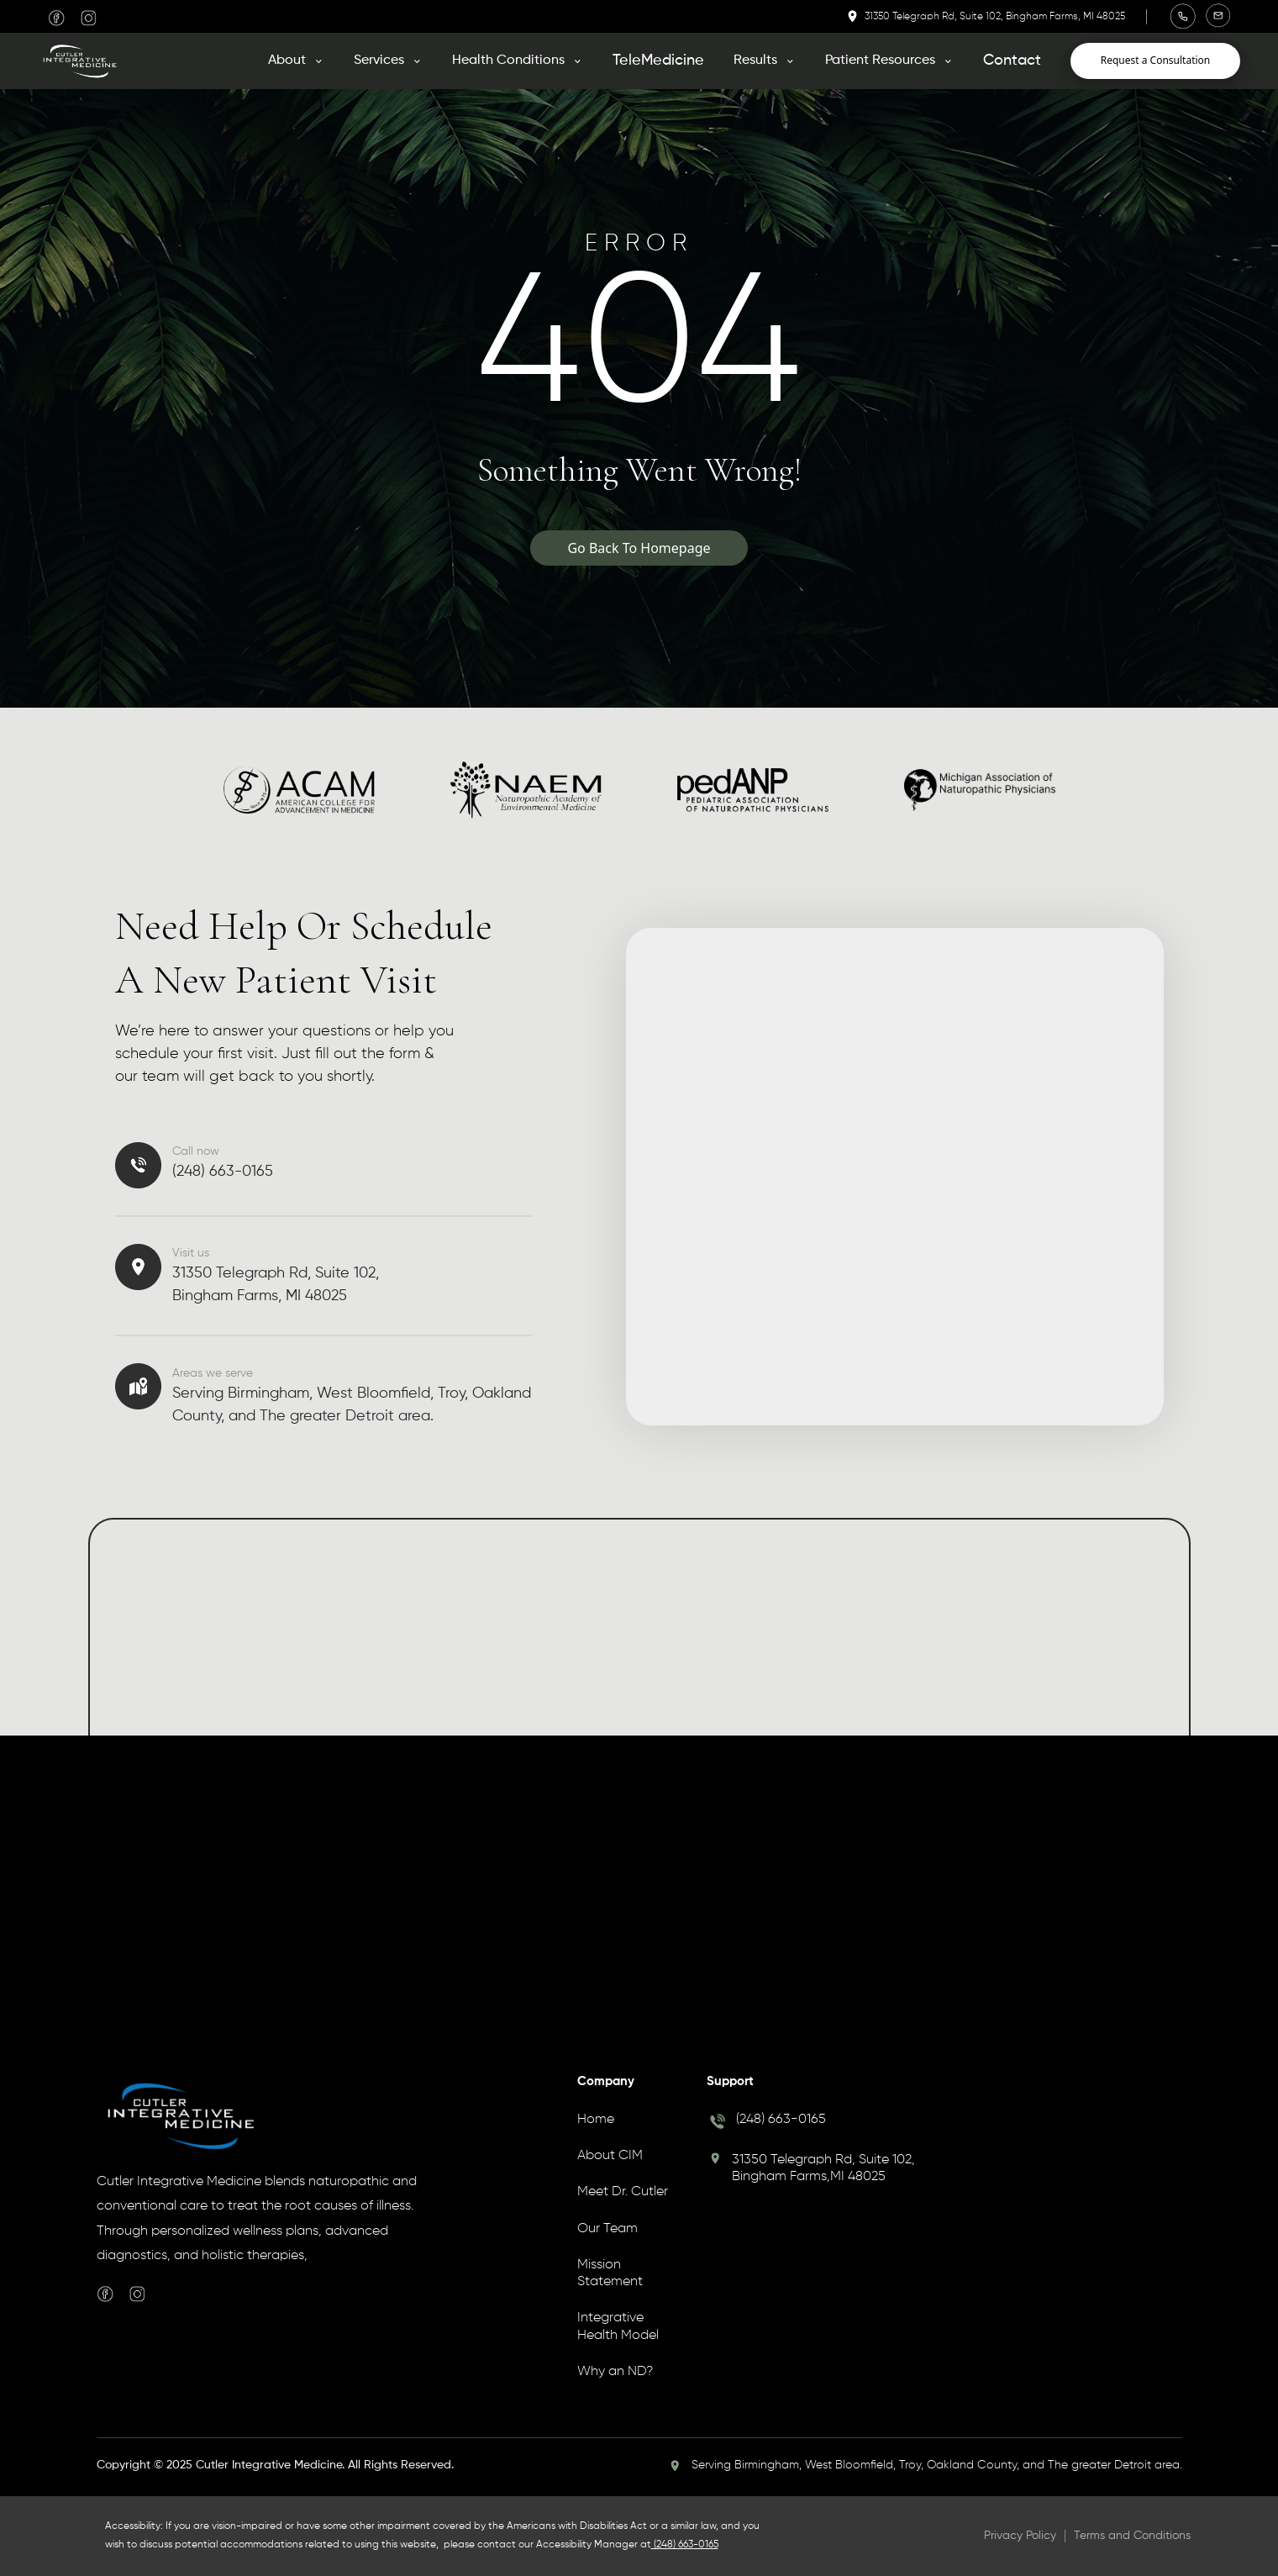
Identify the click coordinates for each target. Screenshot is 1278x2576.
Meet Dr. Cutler (622, 2192)
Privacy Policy (1020, 2536)
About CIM (610, 2155)
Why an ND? (615, 2371)
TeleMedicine (658, 60)
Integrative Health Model (618, 2326)
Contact (1012, 60)
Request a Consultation (1156, 60)
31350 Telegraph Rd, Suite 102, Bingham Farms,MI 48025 (823, 2168)
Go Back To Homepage (638, 548)
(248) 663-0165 (781, 2119)
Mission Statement (610, 2273)
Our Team (607, 2229)
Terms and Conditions (1132, 2536)
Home (595, 2119)
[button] (296, 60)
